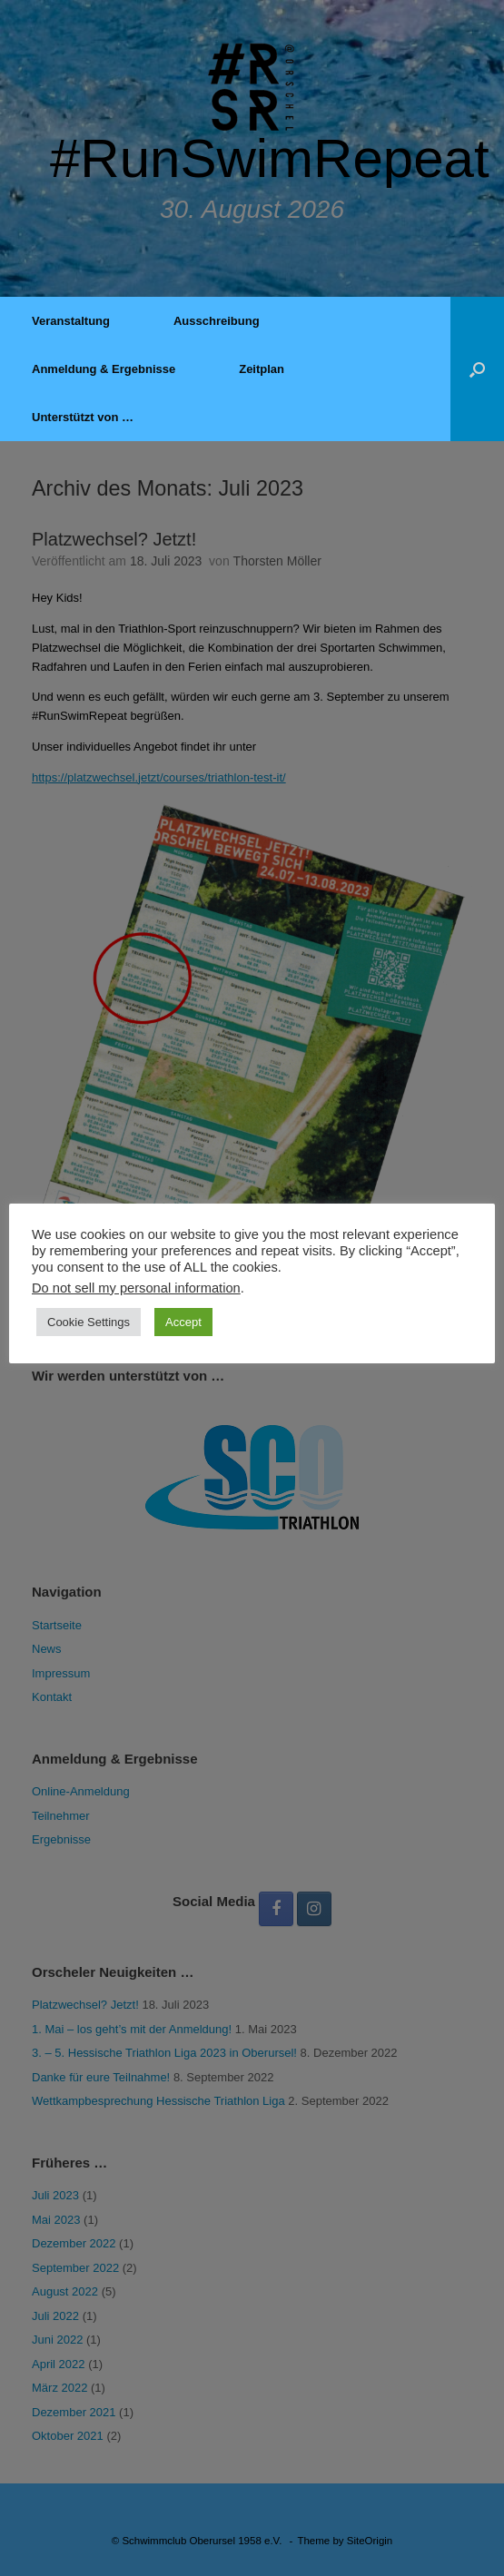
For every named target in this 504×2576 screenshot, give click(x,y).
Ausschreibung (216, 321)
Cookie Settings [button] (88, 1322)
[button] (477, 369)
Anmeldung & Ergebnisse (103, 369)
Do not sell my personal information (136, 1288)
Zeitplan (261, 369)
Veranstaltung (71, 321)
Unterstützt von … (82, 417)
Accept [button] (183, 1322)
